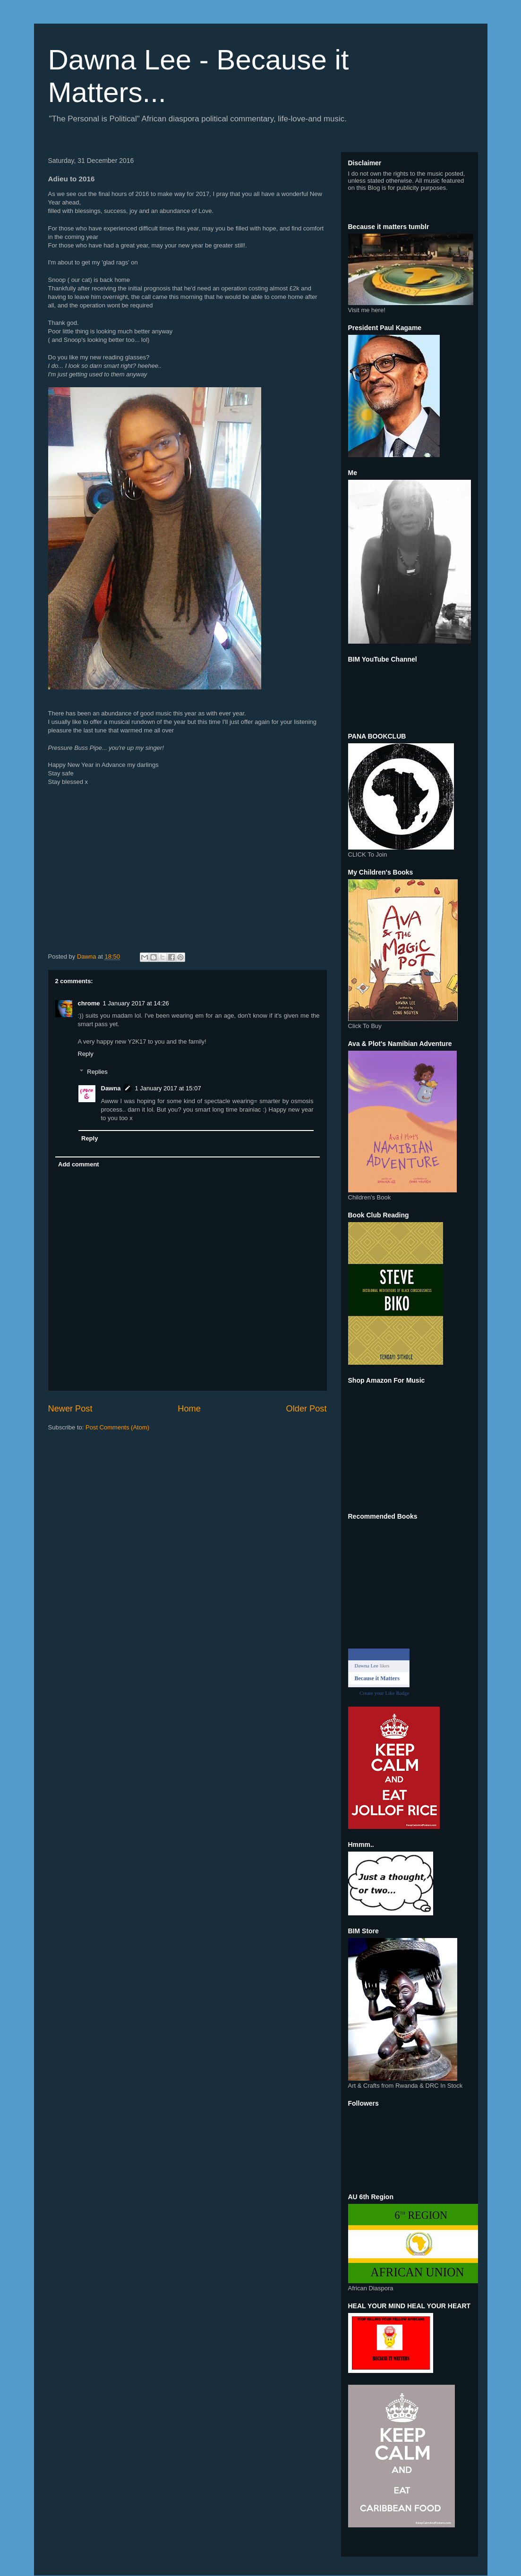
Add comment (78, 1164)
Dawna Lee (366, 1665)
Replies (97, 1071)
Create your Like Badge (384, 1693)
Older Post (306, 1408)
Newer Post (70, 1408)
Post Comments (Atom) (117, 1427)
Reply (86, 1053)
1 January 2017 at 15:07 (168, 1088)
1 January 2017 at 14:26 (135, 1003)
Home (189, 1408)
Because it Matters (377, 1678)
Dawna (111, 1088)
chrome (89, 1003)
